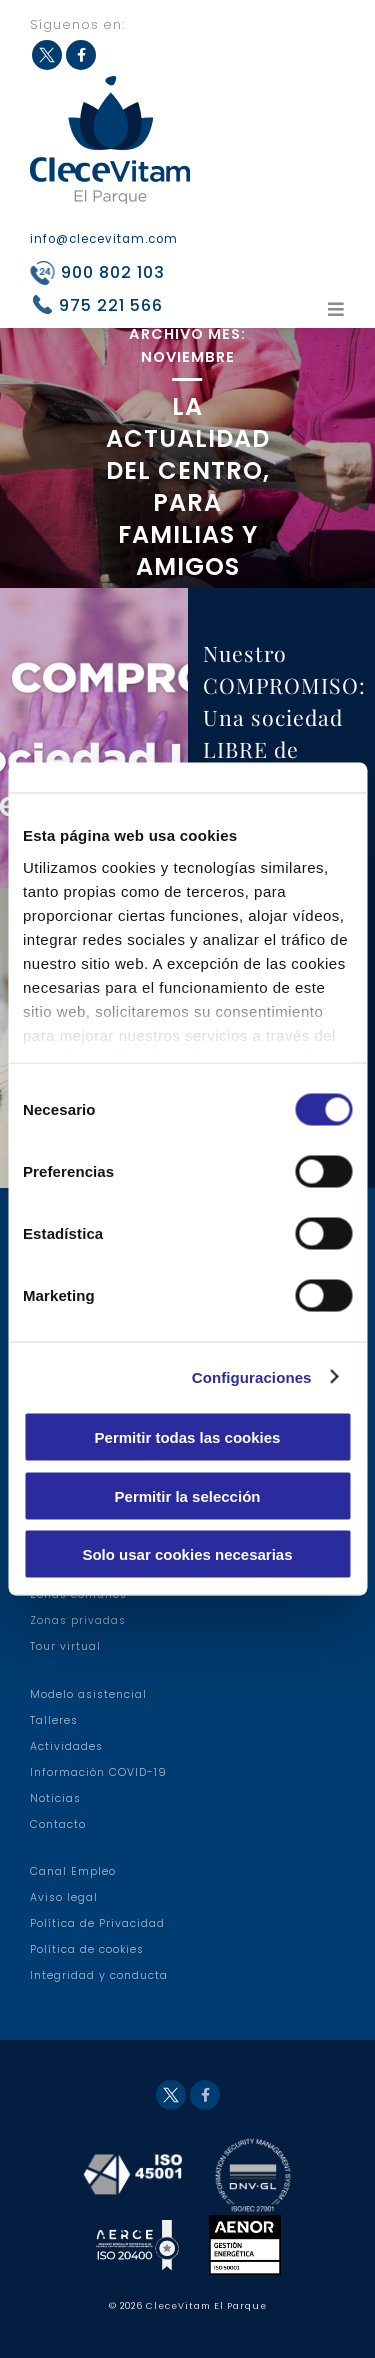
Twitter (47, 55)
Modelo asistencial (88, 1694)
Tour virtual (65, 1646)
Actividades (66, 1746)
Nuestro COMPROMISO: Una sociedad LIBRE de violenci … (284, 717)
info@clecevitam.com (104, 239)
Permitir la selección (188, 1495)
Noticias (55, 1798)
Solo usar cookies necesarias (187, 1554)
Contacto (58, 1824)
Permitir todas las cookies (188, 1437)
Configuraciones (252, 1376)
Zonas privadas (78, 1620)
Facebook (81, 55)
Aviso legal (64, 1897)
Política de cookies (87, 1949)
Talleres (54, 1720)
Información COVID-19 (98, 1772)
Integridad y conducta (99, 1975)
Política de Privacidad (97, 1923)
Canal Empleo (73, 1871)
